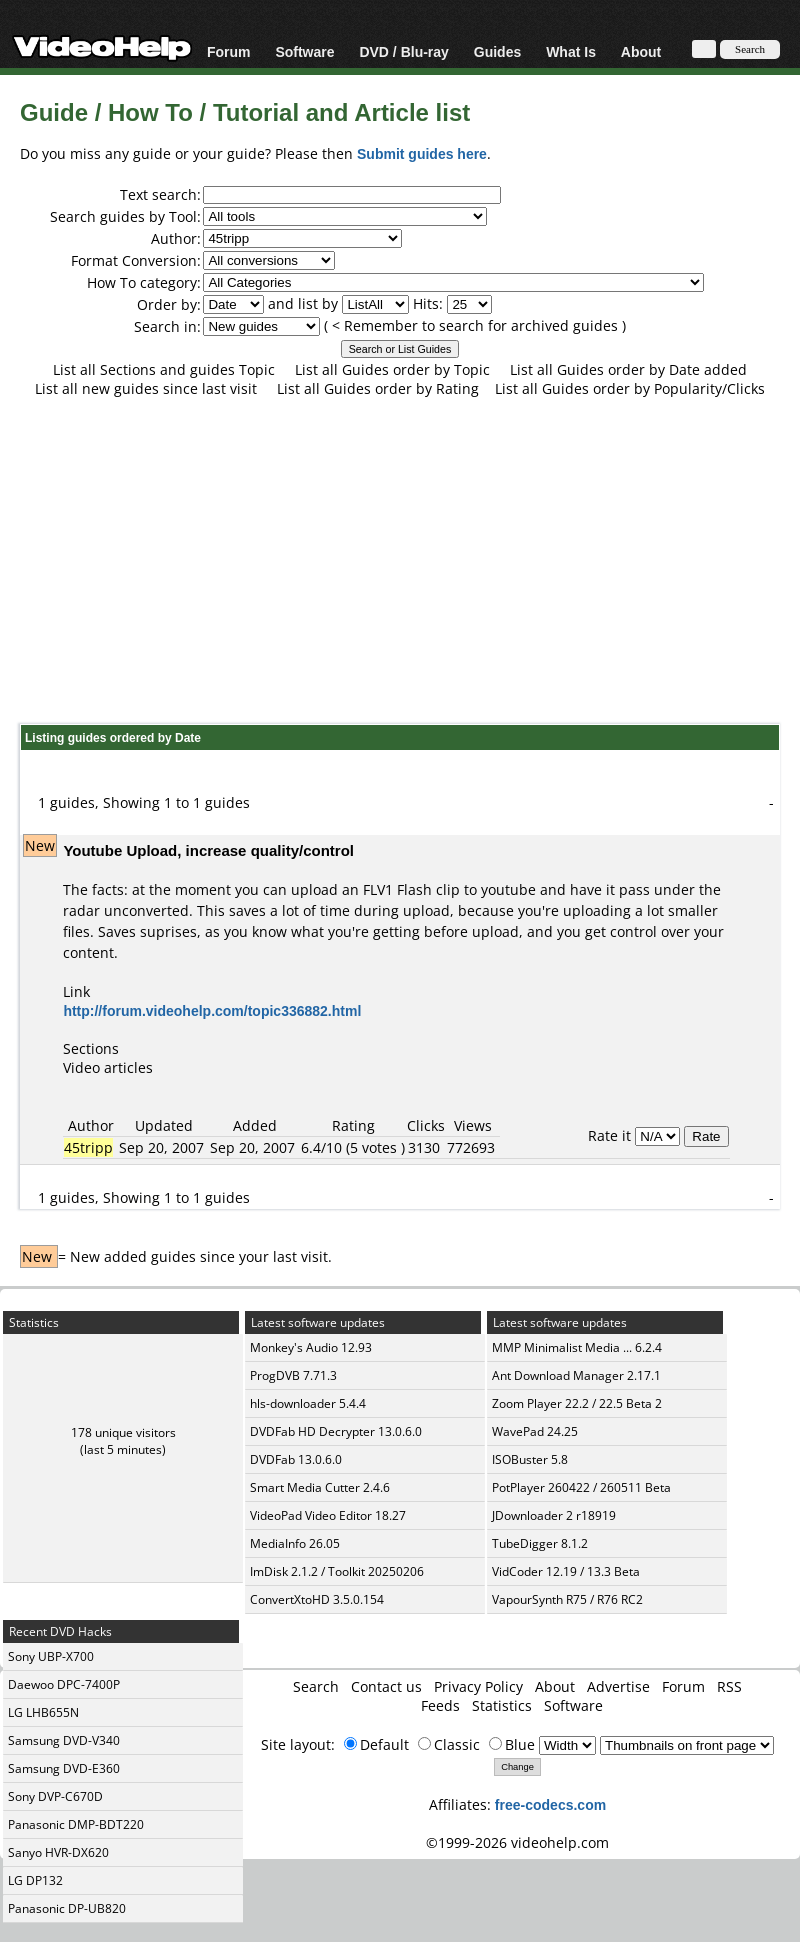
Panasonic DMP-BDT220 (76, 1824)
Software (304, 51)
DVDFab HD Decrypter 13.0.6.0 (336, 1431)
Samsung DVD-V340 (64, 1740)
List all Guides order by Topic (392, 369)
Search (316, 1686)
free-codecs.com (550, 1804)
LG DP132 (35, 1880)
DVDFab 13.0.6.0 (296, 1459)
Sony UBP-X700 (51, 1656)
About (641, 51)
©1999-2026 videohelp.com (517, 1842)
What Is (571, 51)
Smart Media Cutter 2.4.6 (320, 1487)
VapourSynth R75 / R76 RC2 (567, 1599)
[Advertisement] (400, 560)
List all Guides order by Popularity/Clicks (630, 388)
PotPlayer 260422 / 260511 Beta (581, 1487)
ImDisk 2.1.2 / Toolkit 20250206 (337, 1571)
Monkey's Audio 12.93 (311, 1347)
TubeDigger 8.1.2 (540, 1543)
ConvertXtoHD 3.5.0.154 (317, 1599)
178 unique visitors (123, 1432)
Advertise (618, 1686)
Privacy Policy (478, 1686)
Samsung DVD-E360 (64, 1768)
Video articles (108, 1067)
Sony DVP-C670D (55, 1796)
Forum (229, 51)
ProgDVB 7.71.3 (293, 1375)
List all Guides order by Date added (628, 369)
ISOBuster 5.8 (530, 1459)
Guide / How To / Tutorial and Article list (245, 111)
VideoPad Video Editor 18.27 (328, 1515)
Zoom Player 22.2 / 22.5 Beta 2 (577, 1403)
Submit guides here (422, 153)
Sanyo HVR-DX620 (58, 1852)
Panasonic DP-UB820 (67, 1908)
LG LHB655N (43, 1712)
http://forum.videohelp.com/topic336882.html (212, 1010)
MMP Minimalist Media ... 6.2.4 (577, 1347)
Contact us (386, 1686)
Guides (497, 51)
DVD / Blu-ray (403, 51)
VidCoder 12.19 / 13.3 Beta (566, 1571)
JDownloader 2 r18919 (554, 1515)
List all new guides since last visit (146, 388)
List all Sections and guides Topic (164, 369)
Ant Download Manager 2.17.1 (576, 1375)
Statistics (502, 1705)
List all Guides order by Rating (378, 388)
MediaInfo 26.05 (295, 1543)
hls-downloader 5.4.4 (308, 1403)
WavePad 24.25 (535, 1431)
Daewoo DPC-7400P (64, 1684)
